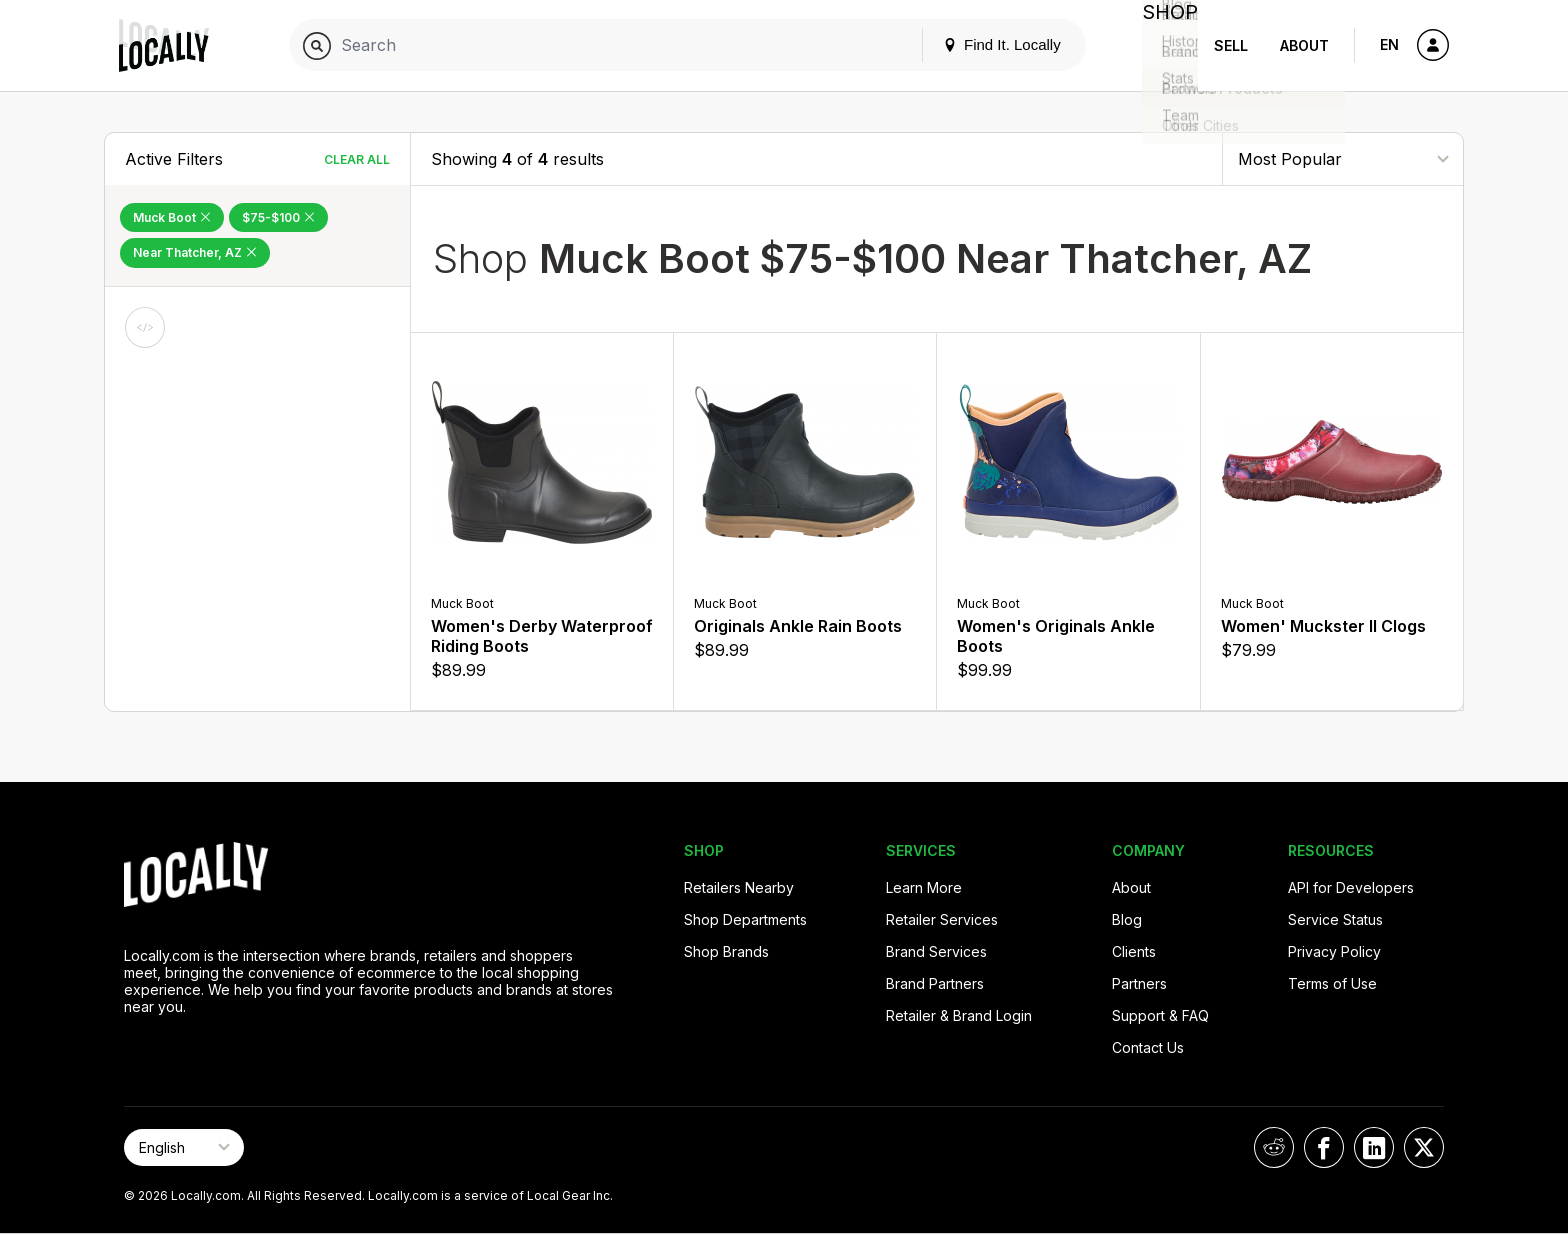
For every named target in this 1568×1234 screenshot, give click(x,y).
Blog (1127, 919)
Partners (1139, 983)
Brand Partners (935, 983)
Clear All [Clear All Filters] (357, 159)
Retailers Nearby (739, 887)
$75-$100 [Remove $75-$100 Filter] (278, 217)
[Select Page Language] (184, 1147)
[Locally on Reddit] (1274, 1147)
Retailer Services (942, 919)
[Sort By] (1343, 158)
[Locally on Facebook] (1324, 1147)
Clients (1134, 951)
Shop (1162, 45)
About (1304, 45)
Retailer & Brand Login (959, 1015)
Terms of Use (1332, 983)
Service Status (1335, 919)
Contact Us (1148, 1047)
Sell (1231, 45)
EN (1389, 44)
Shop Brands (726, 951)
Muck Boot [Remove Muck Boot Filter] (172, 217)
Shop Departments (745, 919)
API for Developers (1351, 887)
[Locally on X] (1424, 1147)
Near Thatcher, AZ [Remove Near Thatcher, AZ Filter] (195, 252)
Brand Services (936, 951)
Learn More (924, 887)
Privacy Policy (1334, 951)
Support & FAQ (1160, 1015)
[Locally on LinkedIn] (1374, 1147)
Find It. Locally (986, 44)
